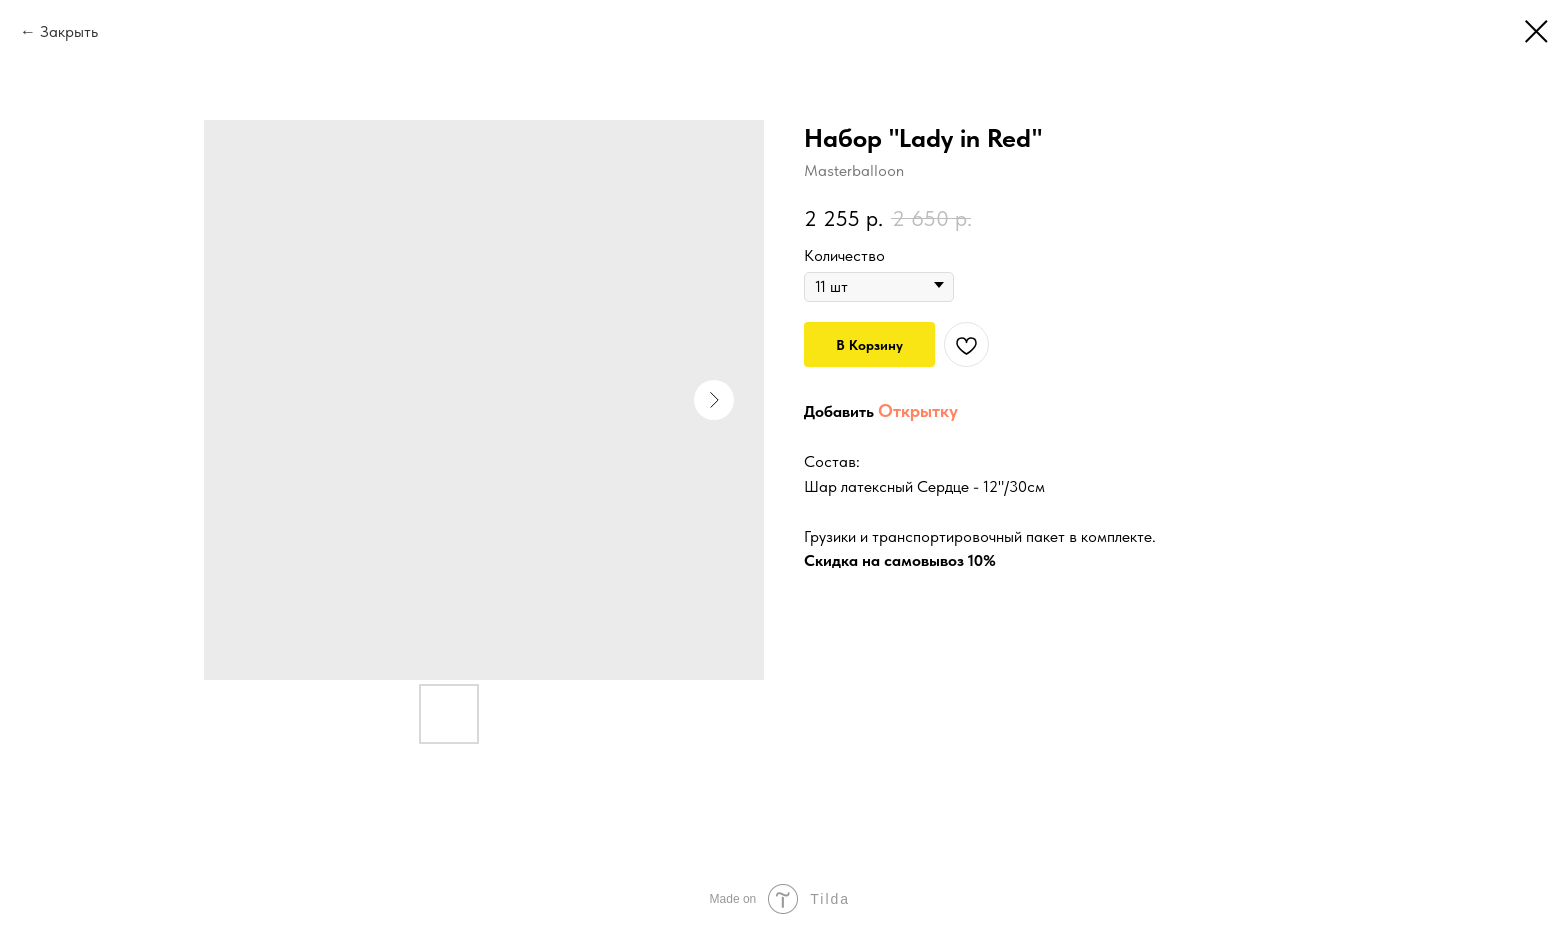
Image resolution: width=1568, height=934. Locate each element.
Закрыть (69, 31)
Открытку (918, 410)
